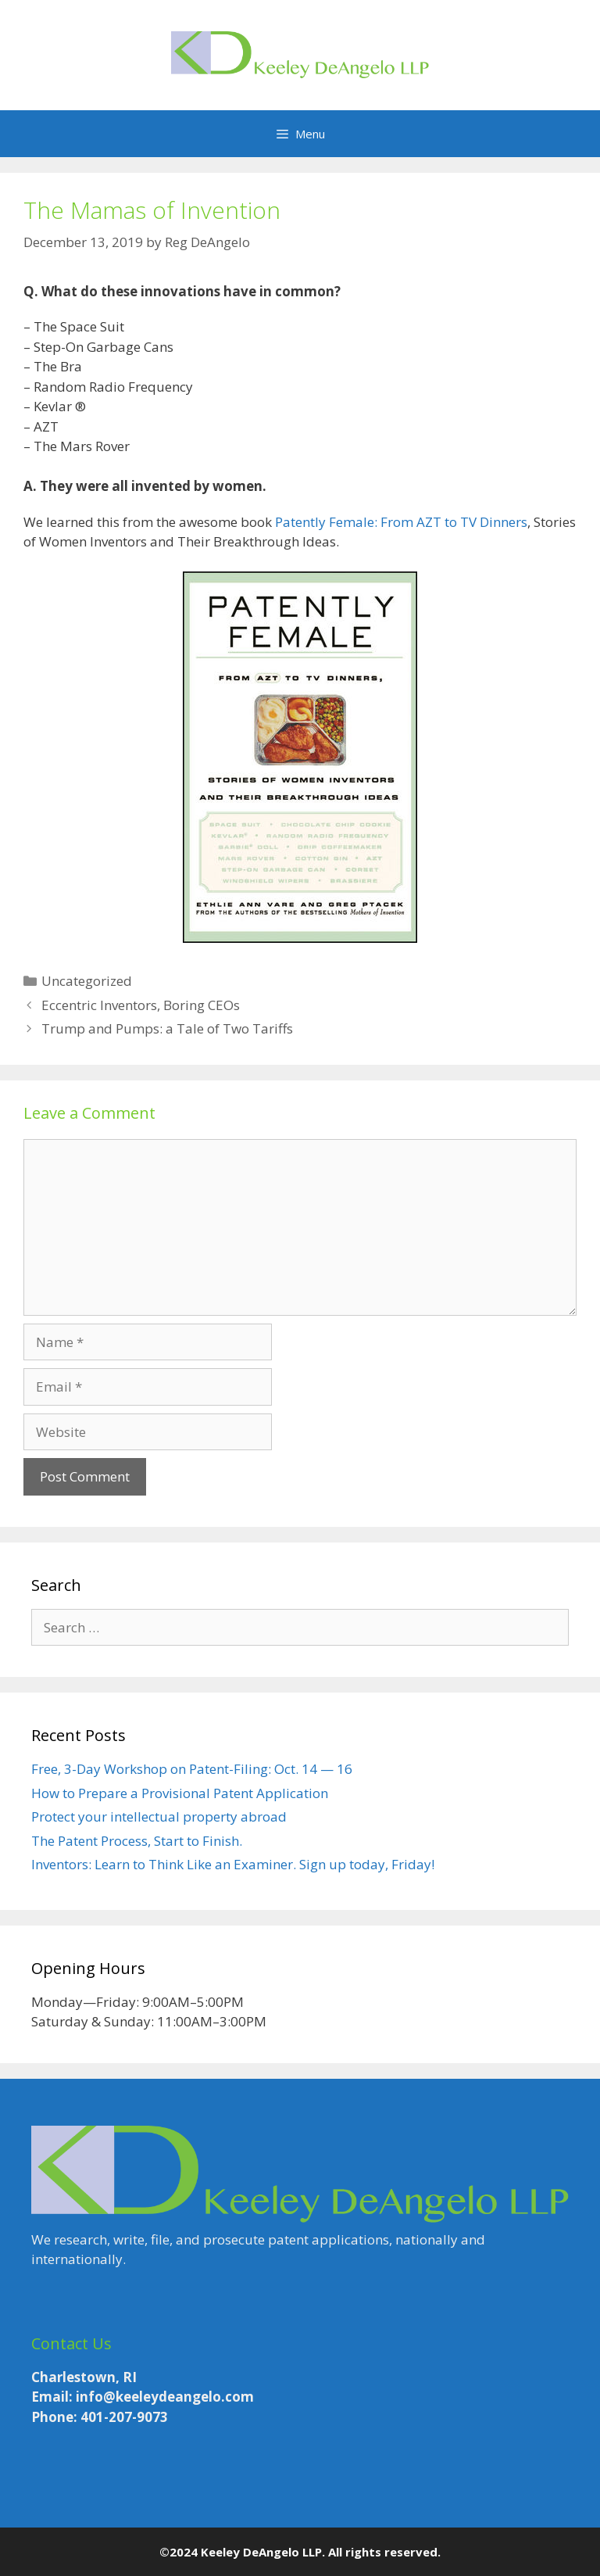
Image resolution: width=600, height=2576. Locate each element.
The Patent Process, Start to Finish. (136, 1841)
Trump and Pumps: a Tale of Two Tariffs (167, 1028)
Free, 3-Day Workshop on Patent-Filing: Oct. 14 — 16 (191, 1769)
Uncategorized (86, 981)
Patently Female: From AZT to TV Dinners (401, 522)
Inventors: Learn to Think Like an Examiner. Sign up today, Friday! (232, 1864)
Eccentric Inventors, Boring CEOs (140, 1005)
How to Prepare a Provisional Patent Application (179, 1793)
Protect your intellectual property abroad (159, 1816)
